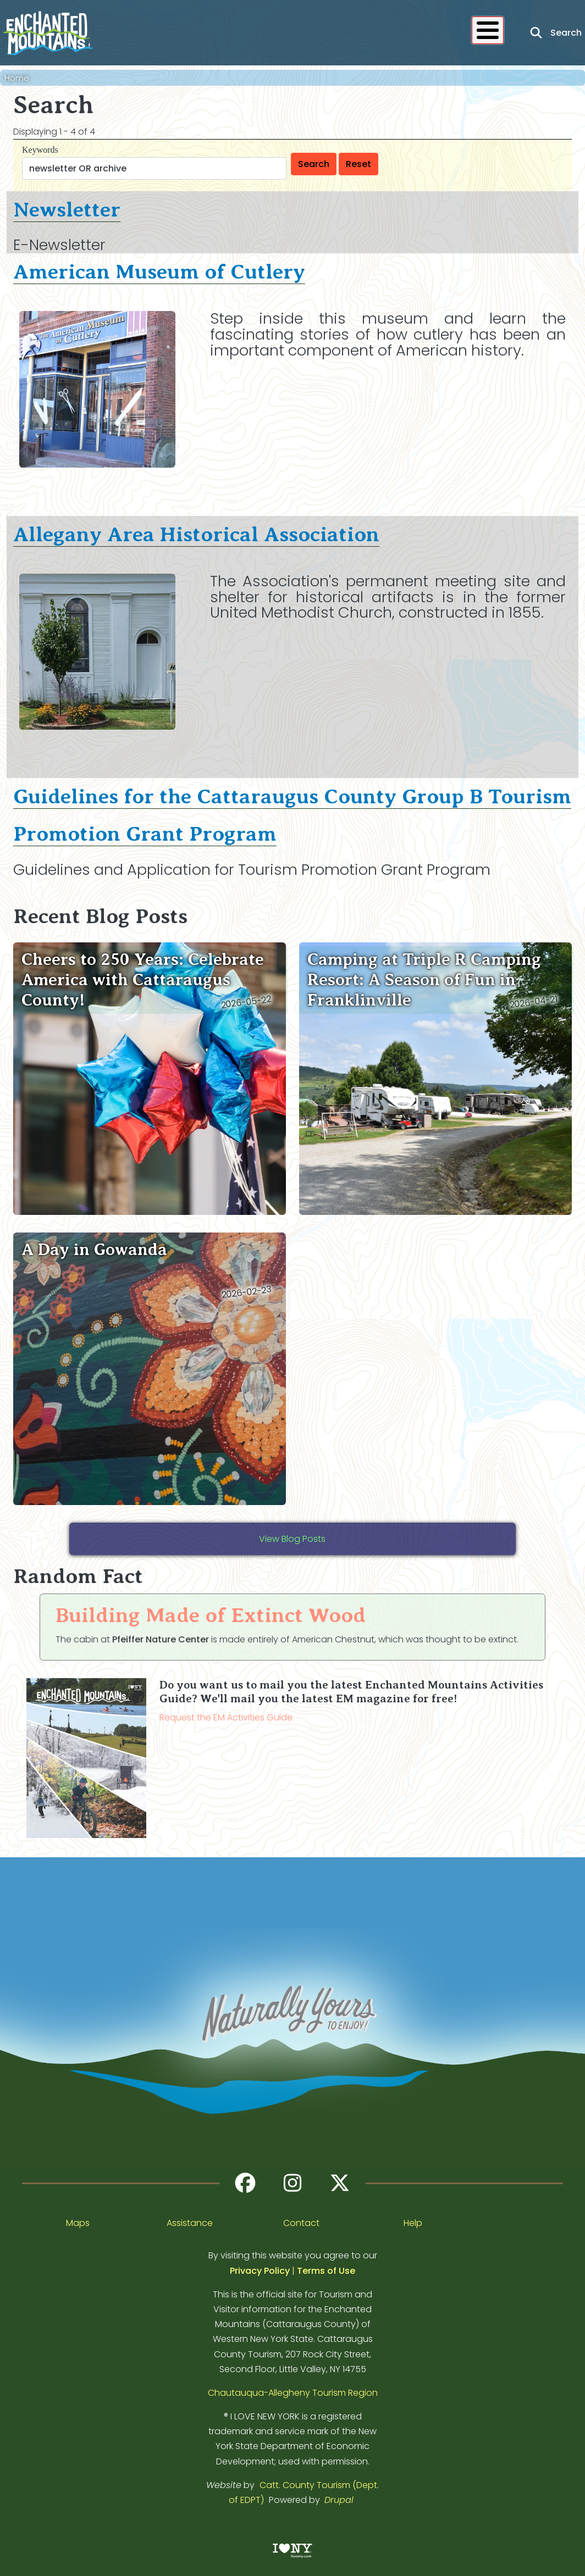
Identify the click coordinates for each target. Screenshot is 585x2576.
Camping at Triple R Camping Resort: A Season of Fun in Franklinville (424, 979)
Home (16, 78)
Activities (156, 34)
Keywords (40, 149)
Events (337, 34)
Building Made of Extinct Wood (211, 1615)
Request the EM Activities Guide (225, 1717)
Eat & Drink (228, 34)
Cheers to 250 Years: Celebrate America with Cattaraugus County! (142, 979)
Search (313, 164)
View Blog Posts (292, 1539)
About (432, 34)
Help (413, 2223)
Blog (385, 34)
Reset (358, 164)
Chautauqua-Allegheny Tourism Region (293, 2392)
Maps (78, 2223)
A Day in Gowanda (94, 1249)
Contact (301, 2223)
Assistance (190, 2223)
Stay (289, 34)
